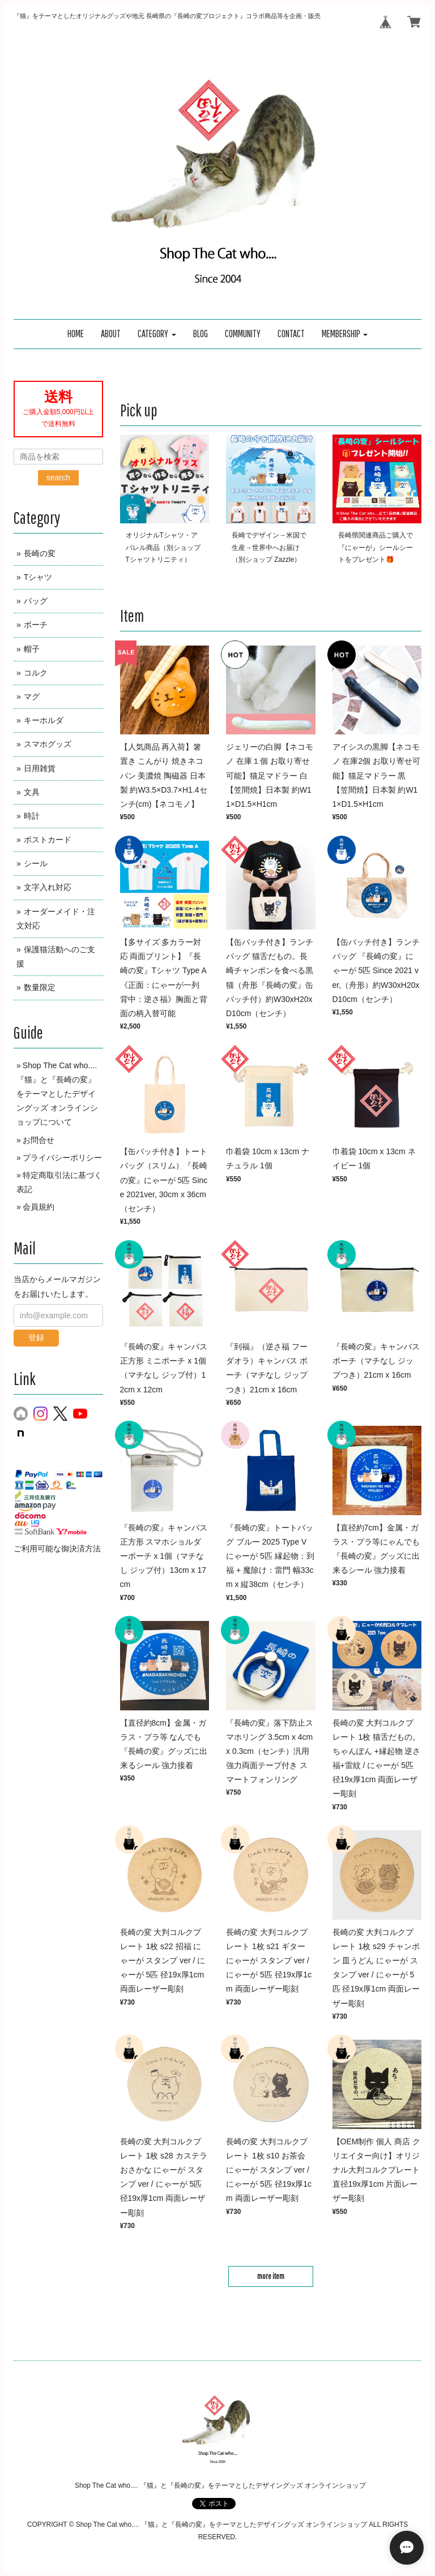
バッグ (36, 600)
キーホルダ (43, 720)
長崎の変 (40, 553)
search (58, 477)
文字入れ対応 (47, 887)
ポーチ (36, 624)
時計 (32, 815)
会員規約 (38, 1206)
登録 (36, 1337)
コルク (36, 672)
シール (36, 863)
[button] (157, 334)
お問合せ (38, 1140)
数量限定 (40, 987)
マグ (32, 696)
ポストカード (47, 839)
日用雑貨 (40, 768)
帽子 (32, 648)
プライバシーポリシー (62, 1157)
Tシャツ (38, 577)
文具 (32, 792)
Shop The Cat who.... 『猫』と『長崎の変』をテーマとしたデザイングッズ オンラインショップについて (57, 1094)
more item (270, 2276)
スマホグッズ (47, 744)
